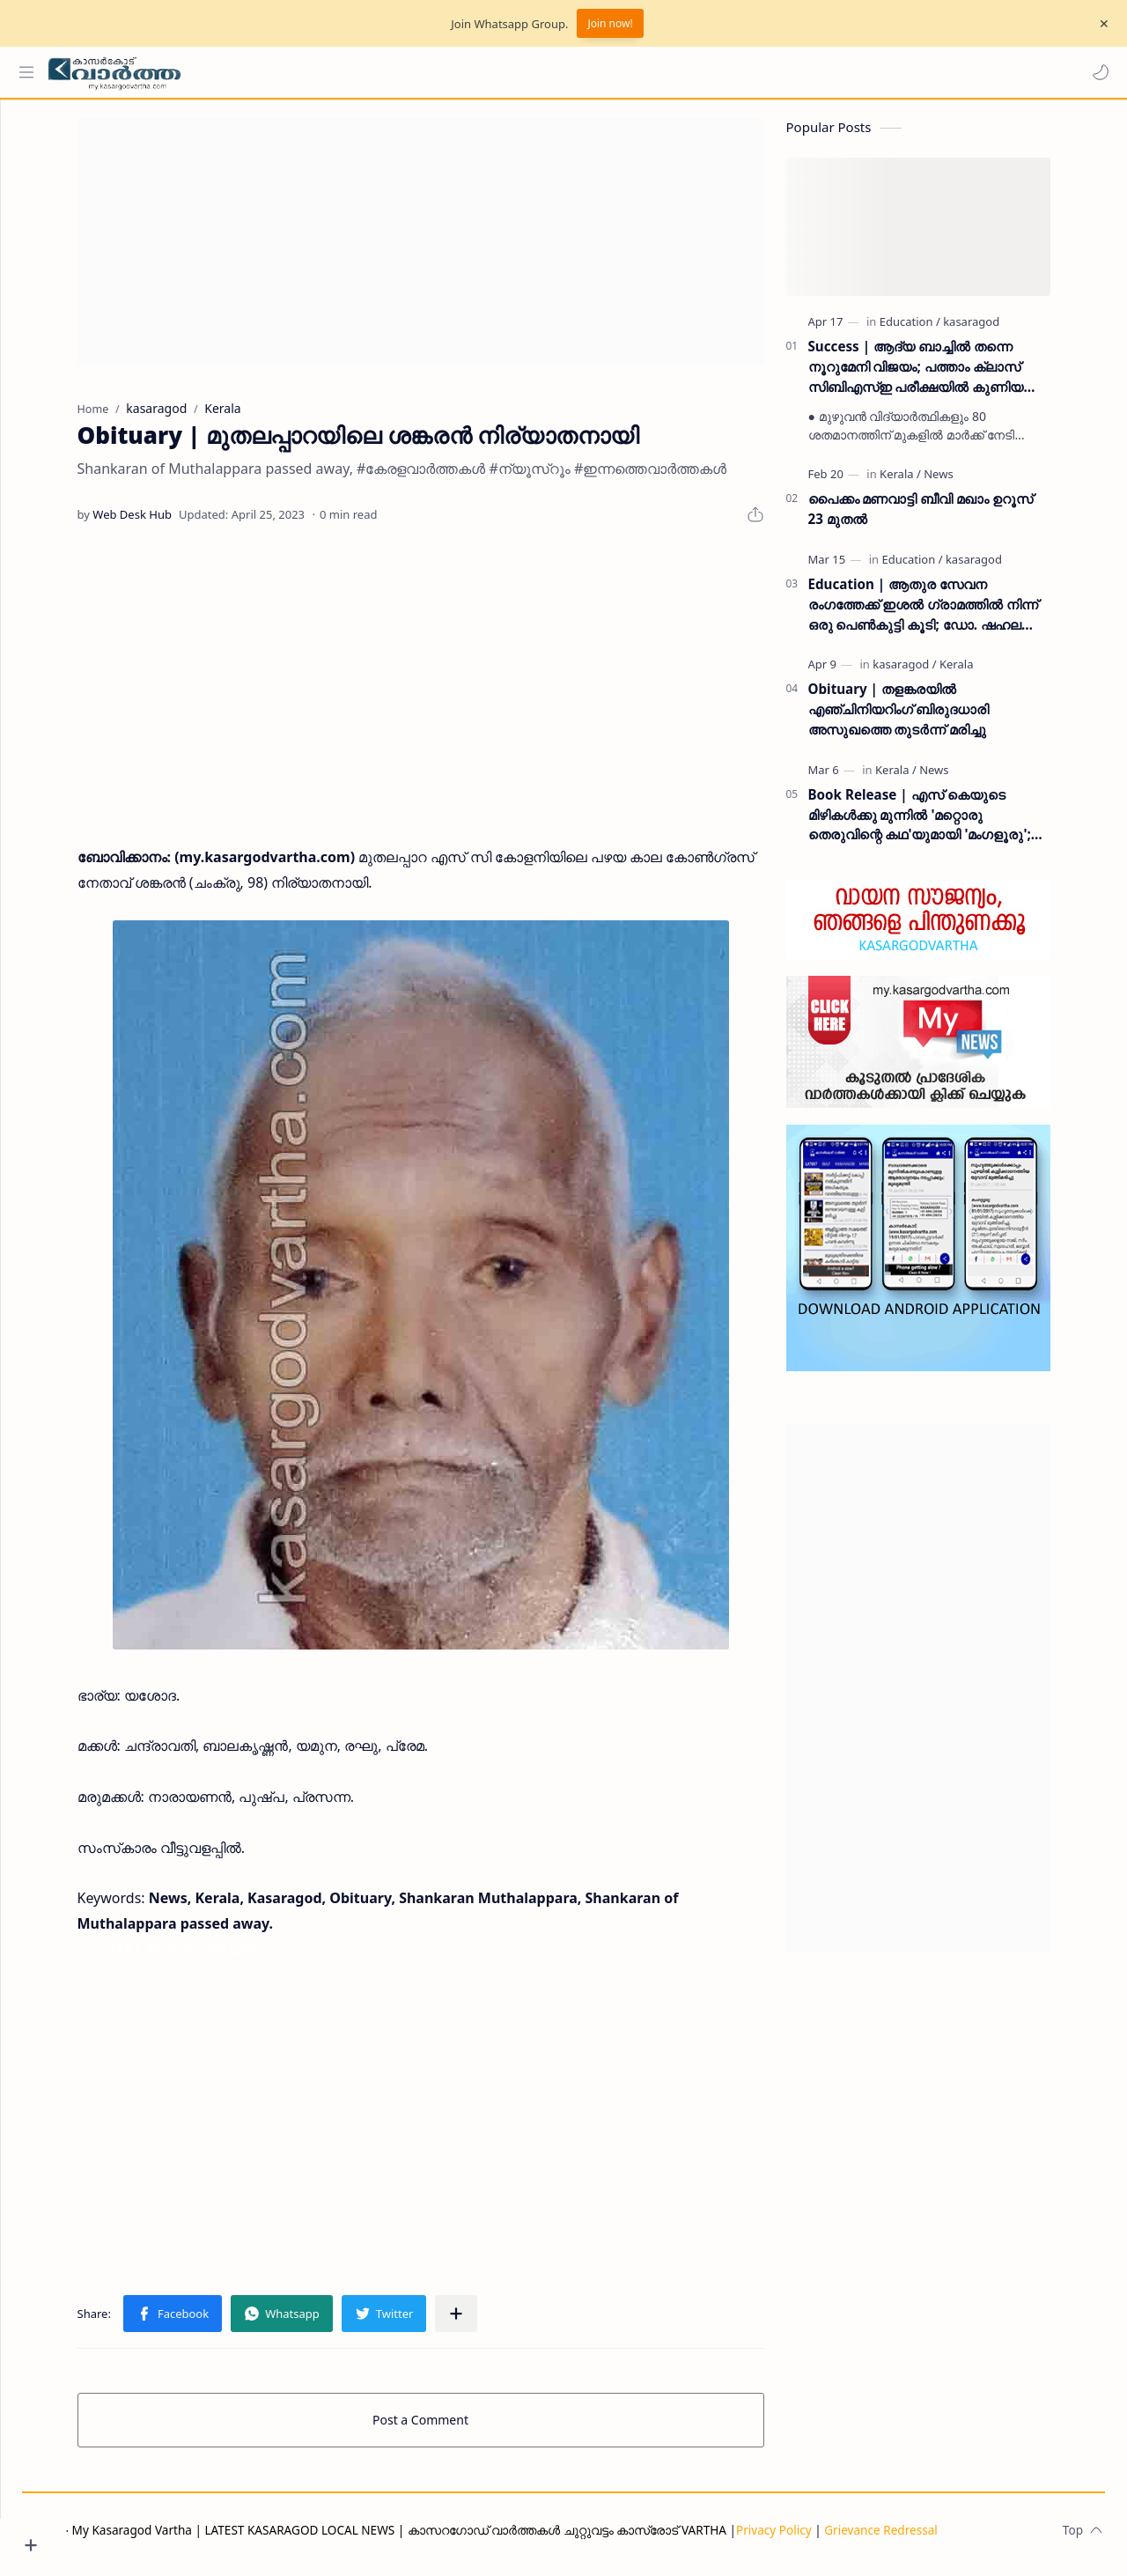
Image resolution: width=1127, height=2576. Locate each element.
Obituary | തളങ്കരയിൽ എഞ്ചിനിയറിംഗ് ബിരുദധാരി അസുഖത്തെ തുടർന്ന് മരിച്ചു (931, 718)
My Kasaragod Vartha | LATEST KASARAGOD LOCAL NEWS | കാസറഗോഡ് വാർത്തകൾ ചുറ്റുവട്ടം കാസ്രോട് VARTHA (465, 2538)
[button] (1096, 72)
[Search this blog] (365, 72)
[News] (971, 483)
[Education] (942, 330)
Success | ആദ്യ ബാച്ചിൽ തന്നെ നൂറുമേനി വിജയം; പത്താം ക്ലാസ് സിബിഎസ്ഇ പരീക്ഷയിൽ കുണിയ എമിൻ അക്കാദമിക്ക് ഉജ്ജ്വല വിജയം (952, 375)
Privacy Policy (840, 2538)
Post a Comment (454, 2428)
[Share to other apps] (489, 2322)
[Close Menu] (1099, 24)
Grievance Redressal (947, 2538)
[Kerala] (933, 483)
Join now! (609, 23)
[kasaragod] (1004, 330)
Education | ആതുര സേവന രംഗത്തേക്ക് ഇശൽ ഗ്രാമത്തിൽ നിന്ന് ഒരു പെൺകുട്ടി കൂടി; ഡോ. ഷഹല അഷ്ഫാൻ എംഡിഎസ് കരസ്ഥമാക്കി (956, 613)
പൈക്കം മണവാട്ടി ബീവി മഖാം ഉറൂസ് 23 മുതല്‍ (953, 517)
